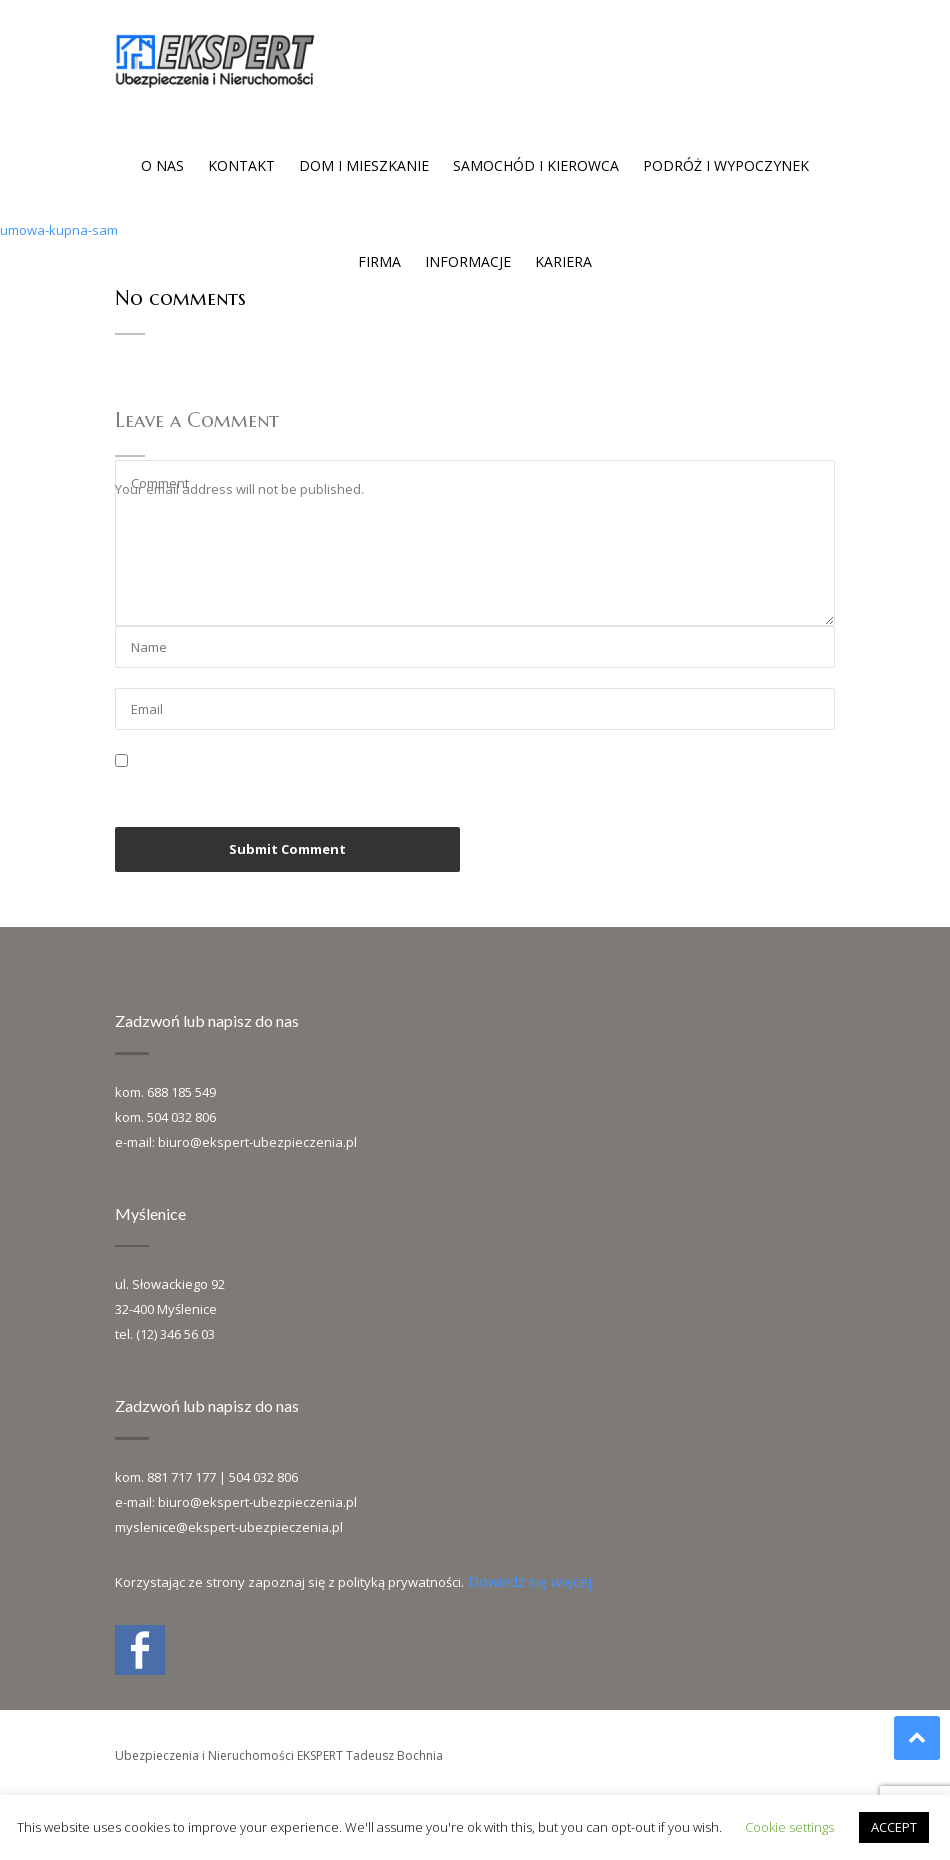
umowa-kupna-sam (59, 230)
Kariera (563, 261)
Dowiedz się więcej (530, 1581)
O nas (162, 165)
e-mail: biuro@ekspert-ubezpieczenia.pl (236, 1142)
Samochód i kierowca (536, 165)
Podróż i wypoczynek (726, 165)
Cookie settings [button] (789, 1827)
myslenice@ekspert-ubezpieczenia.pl (229, 1527)
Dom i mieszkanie (364, 165)
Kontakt (241, 165)
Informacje (468, 261)
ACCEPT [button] (894, 1827)
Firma (379, 261)
